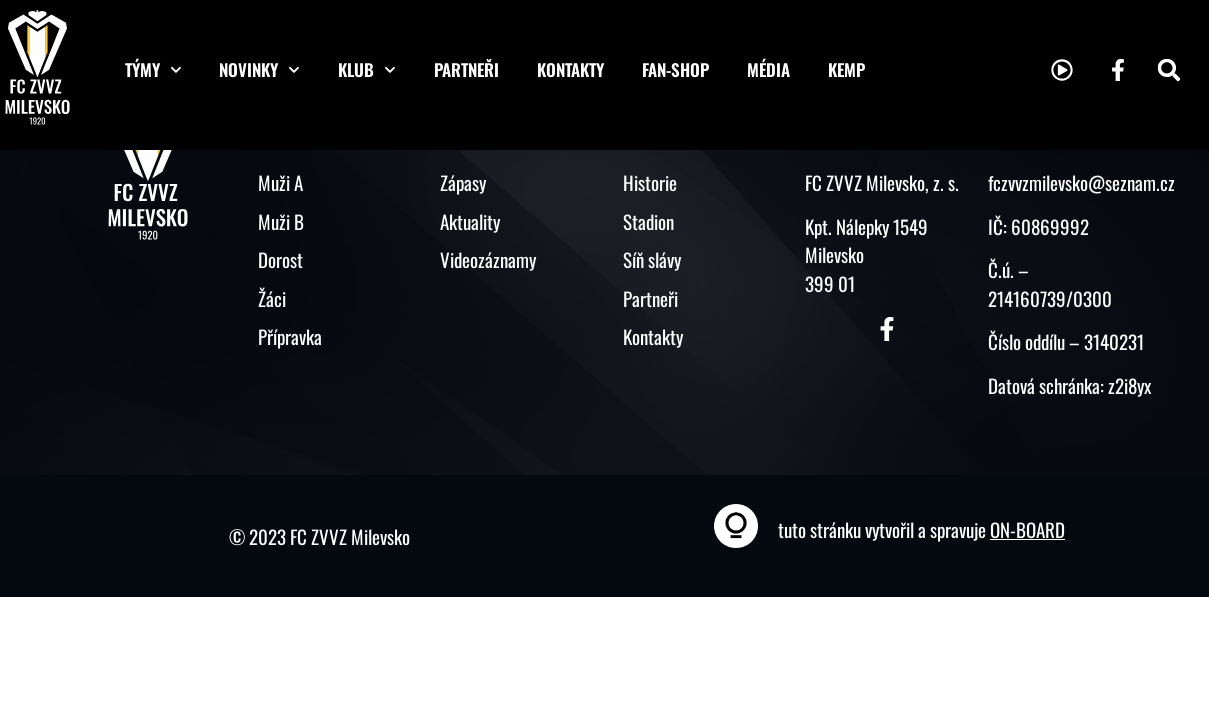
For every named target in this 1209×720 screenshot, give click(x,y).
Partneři (466, 69)
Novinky (259, 70)
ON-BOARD (1027, 529)
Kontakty (570, 69)
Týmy (153, 70)
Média (768, 69)
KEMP (846, 69)
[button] (1169, 70)
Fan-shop (675, 69)
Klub (367, 70)
